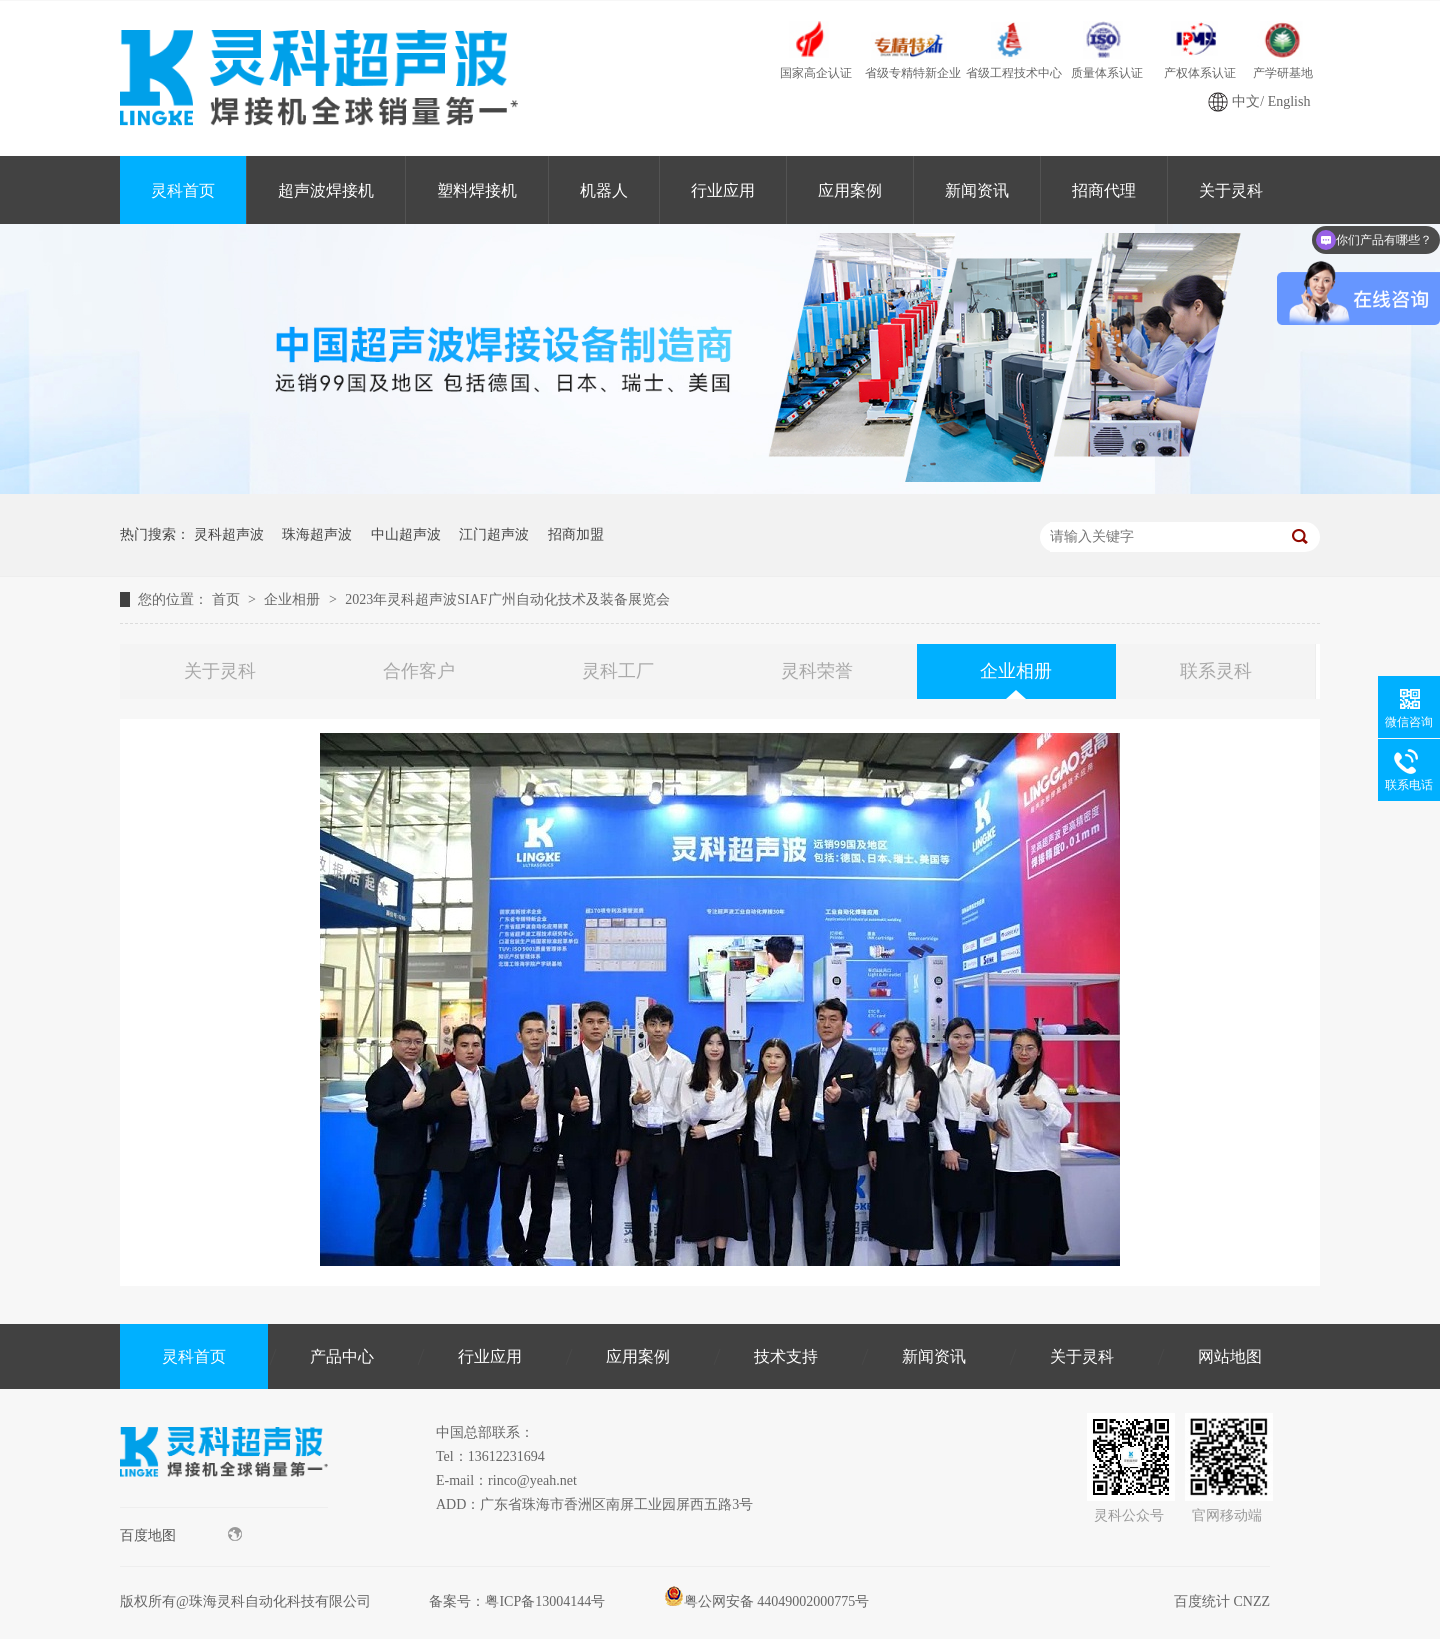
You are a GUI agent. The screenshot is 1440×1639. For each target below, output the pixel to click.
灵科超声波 (229, 534)
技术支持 (786, 1356)
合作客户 (419, 671)
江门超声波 (494, 534)
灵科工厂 (618, 671)
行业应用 (723, 190)
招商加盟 (576, 534)
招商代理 (1104, 190)
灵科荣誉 (817, 671)
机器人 (604, 190)
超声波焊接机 (326, 190)
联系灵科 (1216, 671)
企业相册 (294, 599)
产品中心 (342, 1356)
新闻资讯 (977, 190)
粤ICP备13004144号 (545, 1601)
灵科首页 (183, 190)
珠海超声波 (317, 534)
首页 (228, 599)
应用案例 (850, 190)
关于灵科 (1231, 190)
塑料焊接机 (477, 190)
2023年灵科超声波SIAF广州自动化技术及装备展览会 (507, 599)
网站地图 (1230, 1356)
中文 (1246, 101)
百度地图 (181, 1535)
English (1289, 101)
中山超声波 (406, 534)
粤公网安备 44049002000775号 (767, 1601)
